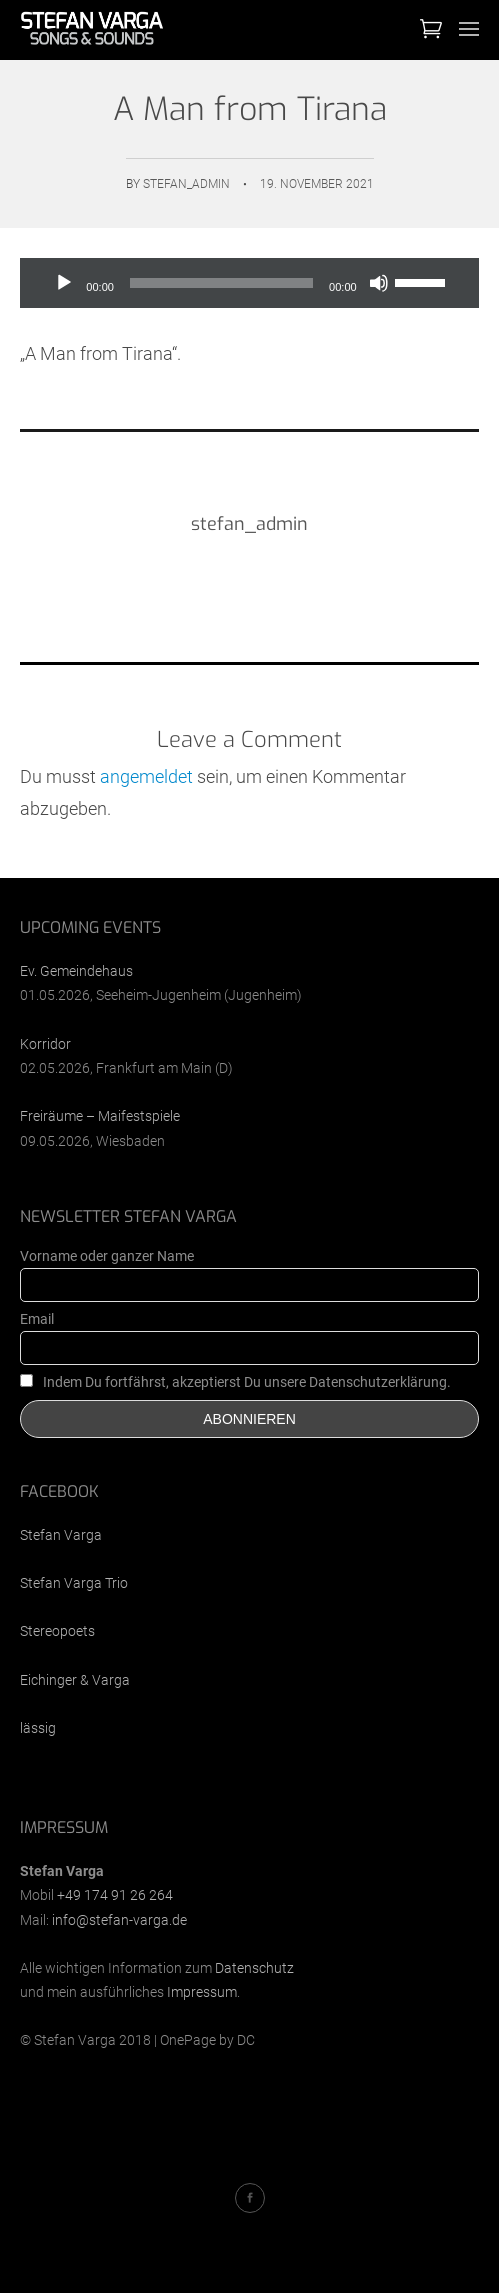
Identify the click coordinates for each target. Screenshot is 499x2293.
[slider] (221, 283)
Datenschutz (254, 1968)
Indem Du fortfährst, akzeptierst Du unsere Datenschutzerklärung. (235, 1382)
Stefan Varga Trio (74, 1583)
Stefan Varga (61, 1535)
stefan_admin (186, 184)
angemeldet (146, 776)
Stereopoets (57, 1631)
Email (37, 1319)
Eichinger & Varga (75, 1680)
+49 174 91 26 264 (115, 1895)
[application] (249, 283)
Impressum (202, 1992)
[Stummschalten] (379, 283)
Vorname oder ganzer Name (107, 1256)
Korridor (45, 1044)
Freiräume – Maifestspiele (100, 1116)
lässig (38, 1728)
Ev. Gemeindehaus (76, 971)
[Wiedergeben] (64, 283)
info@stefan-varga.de (119, 1920)
